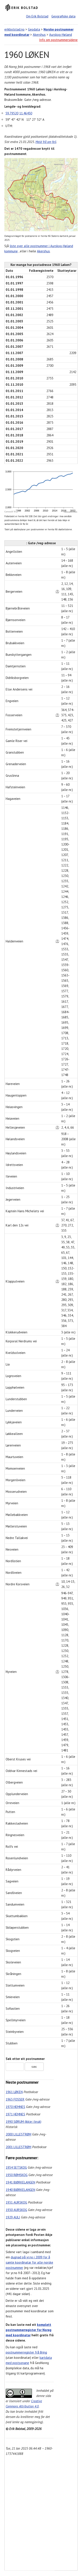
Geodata (34, 29)
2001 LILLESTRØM (18, 2147)
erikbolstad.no (14, 29)
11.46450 (25, 113)
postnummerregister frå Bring (26, 2352)
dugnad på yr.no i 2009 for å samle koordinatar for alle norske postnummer (29, 2262)
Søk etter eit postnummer (25, 2059)
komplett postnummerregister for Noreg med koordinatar (28, 2330)
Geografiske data (63, 16)
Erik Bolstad (24, 7)
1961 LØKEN (14, 2092)
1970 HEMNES (15, 2107)
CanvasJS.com (70, 511)
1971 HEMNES (15, 2114)
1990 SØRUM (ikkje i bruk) (23, 2122)
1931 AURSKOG (16, 2202)
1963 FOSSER (15, 2099)
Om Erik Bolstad (37, 16)
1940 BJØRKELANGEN (20, 2190)
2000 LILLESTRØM (18, 2134)
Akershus (39, 35)
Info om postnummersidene (58, 40)
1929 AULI (13, 2217)
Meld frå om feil (45, 142)
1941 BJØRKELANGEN (20, 2182)
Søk (34, 2066)
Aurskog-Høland (60, 35)
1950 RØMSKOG (17, 2175)
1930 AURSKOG (16, 2210)
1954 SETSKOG (16, 2167)
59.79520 (11, 113)
